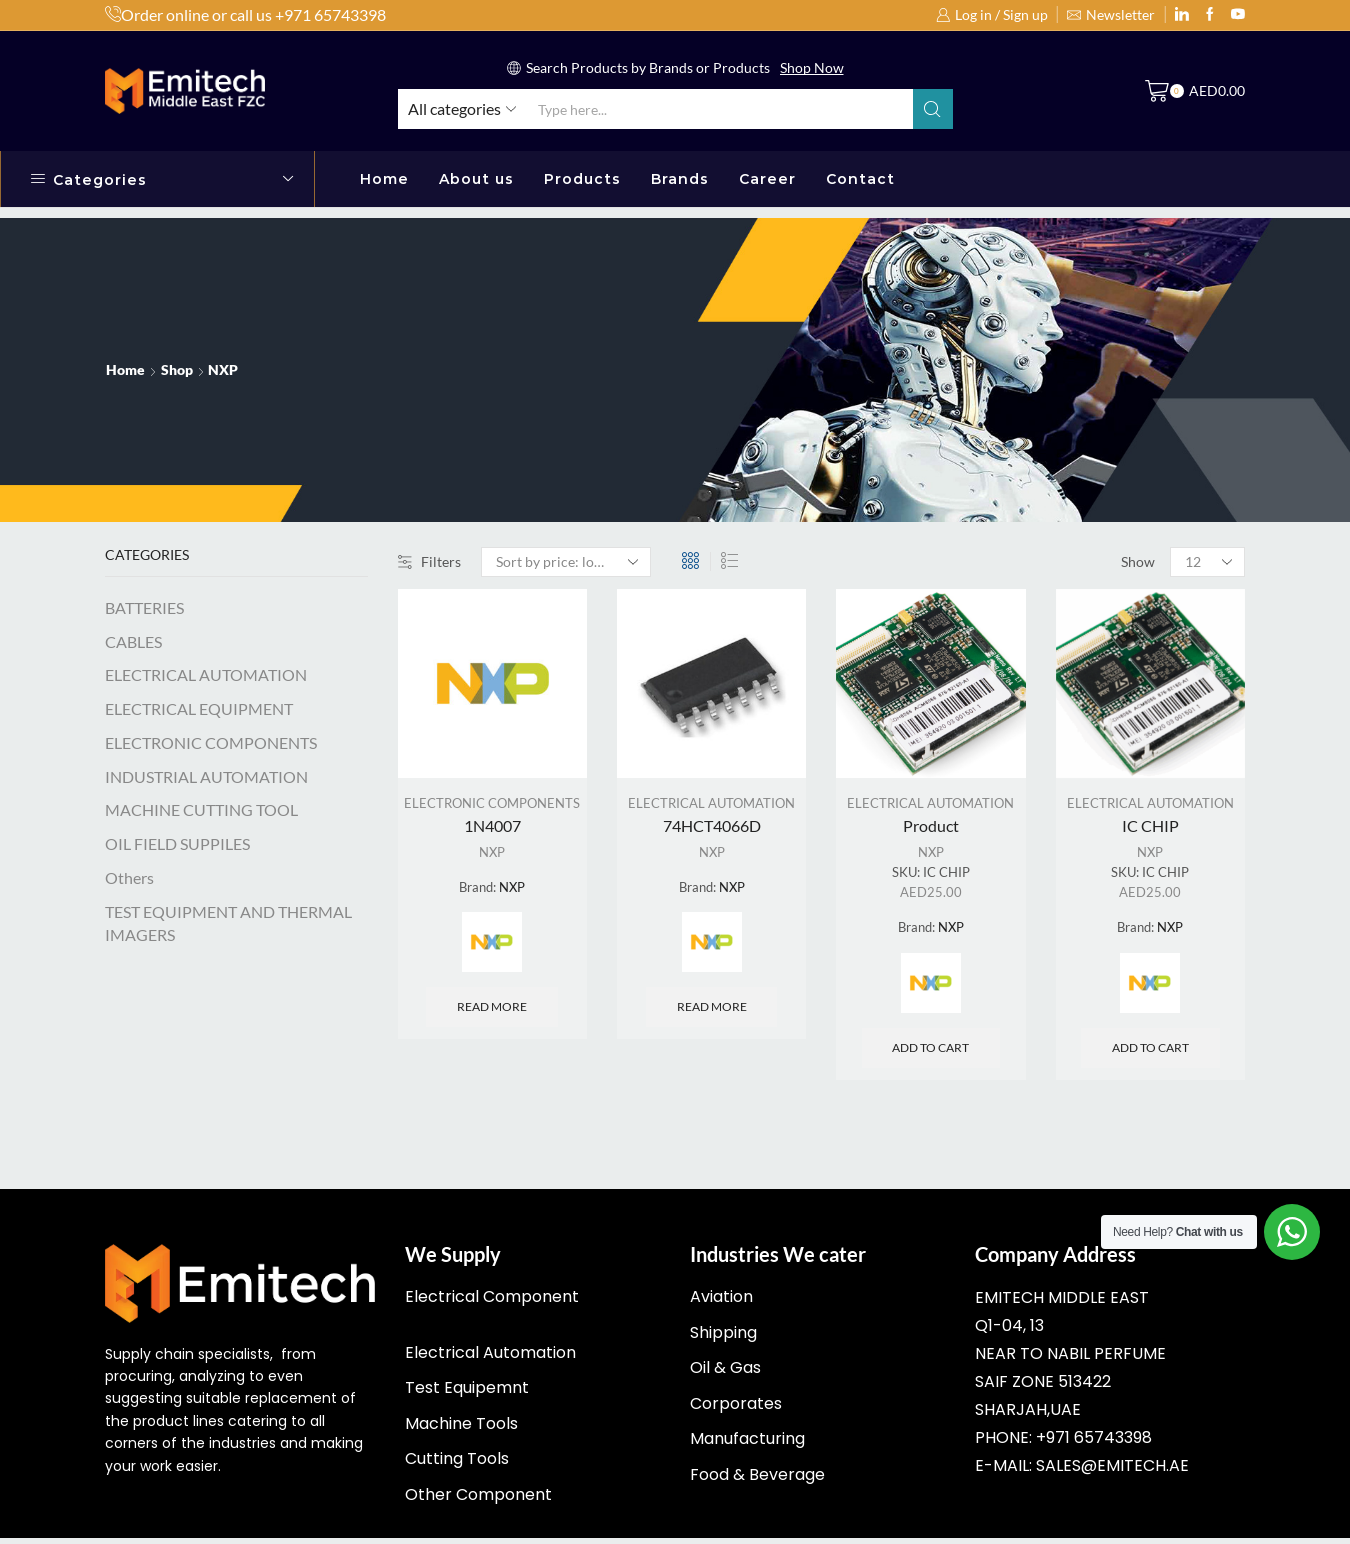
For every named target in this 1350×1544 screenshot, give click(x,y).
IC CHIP (1150, 826)
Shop (177, 369)
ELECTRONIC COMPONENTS (492, 804)
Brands (680, 179)
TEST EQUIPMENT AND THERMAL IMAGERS (228, 923)
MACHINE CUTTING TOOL (201, 809)
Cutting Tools (457, 1464)
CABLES (133, 641)
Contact (860, 179)
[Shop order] (566, 562)
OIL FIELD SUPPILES (177, 843)
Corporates (736, 1409)
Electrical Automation (490, 1358)
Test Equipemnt (467, 1393)
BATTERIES (144, 607)
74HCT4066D (712, 826)
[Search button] (933, 109)
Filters (429, 561)
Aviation (721, 1302)
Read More (855, 67)
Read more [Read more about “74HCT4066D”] (712, 1010)
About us (476, 179)
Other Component (478, 1500)
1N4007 (492, 826)
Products (582, 179)
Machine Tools (461, 1429)
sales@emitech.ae (1112, 1471)
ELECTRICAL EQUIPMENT (199, 708)
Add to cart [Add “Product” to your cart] (930, 1053)
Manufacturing (747, 1444)
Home (384, 179)
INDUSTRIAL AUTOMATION (206, 776)
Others (129, 877)
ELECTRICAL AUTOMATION (712, 804)
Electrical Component (492, 1302)
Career (767, 179)
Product (931, 826)
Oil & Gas (725, 1373)
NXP (492, 854)
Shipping (723, 1338)
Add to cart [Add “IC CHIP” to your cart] (1150, 1053)
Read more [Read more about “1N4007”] (492, 1010)
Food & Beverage (757, 1480)
